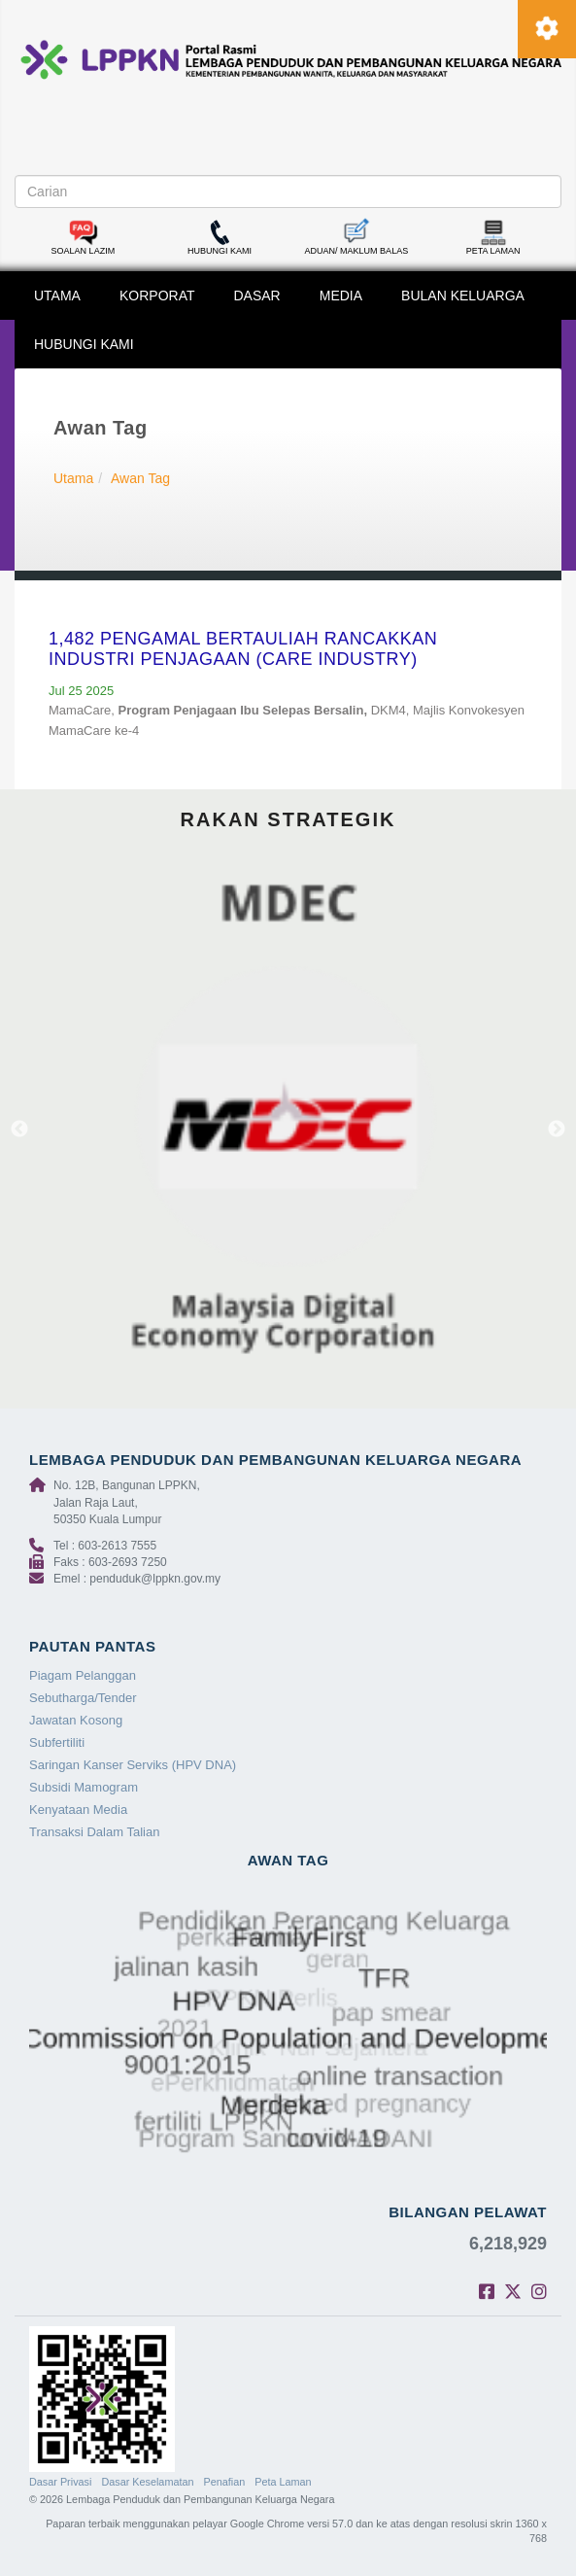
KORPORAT (157, 295)
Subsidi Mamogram (83, 1787)
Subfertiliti (57, 1742)
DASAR (257, 295)
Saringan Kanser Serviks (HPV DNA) (132, 1765)
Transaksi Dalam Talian (94, 1832)
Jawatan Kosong (75, 1720)
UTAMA (57, 295)
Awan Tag (140, 478)
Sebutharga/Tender (83, 1697)
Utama (73, 478)
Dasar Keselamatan (147, 2482)
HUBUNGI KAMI (84, 344)
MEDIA (341, 295)
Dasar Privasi (60, 2482)
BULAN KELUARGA (463, 295)
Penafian (225, 2482)
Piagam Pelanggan (82, 1675)
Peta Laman (282, 2482)
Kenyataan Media (78, 1809)
